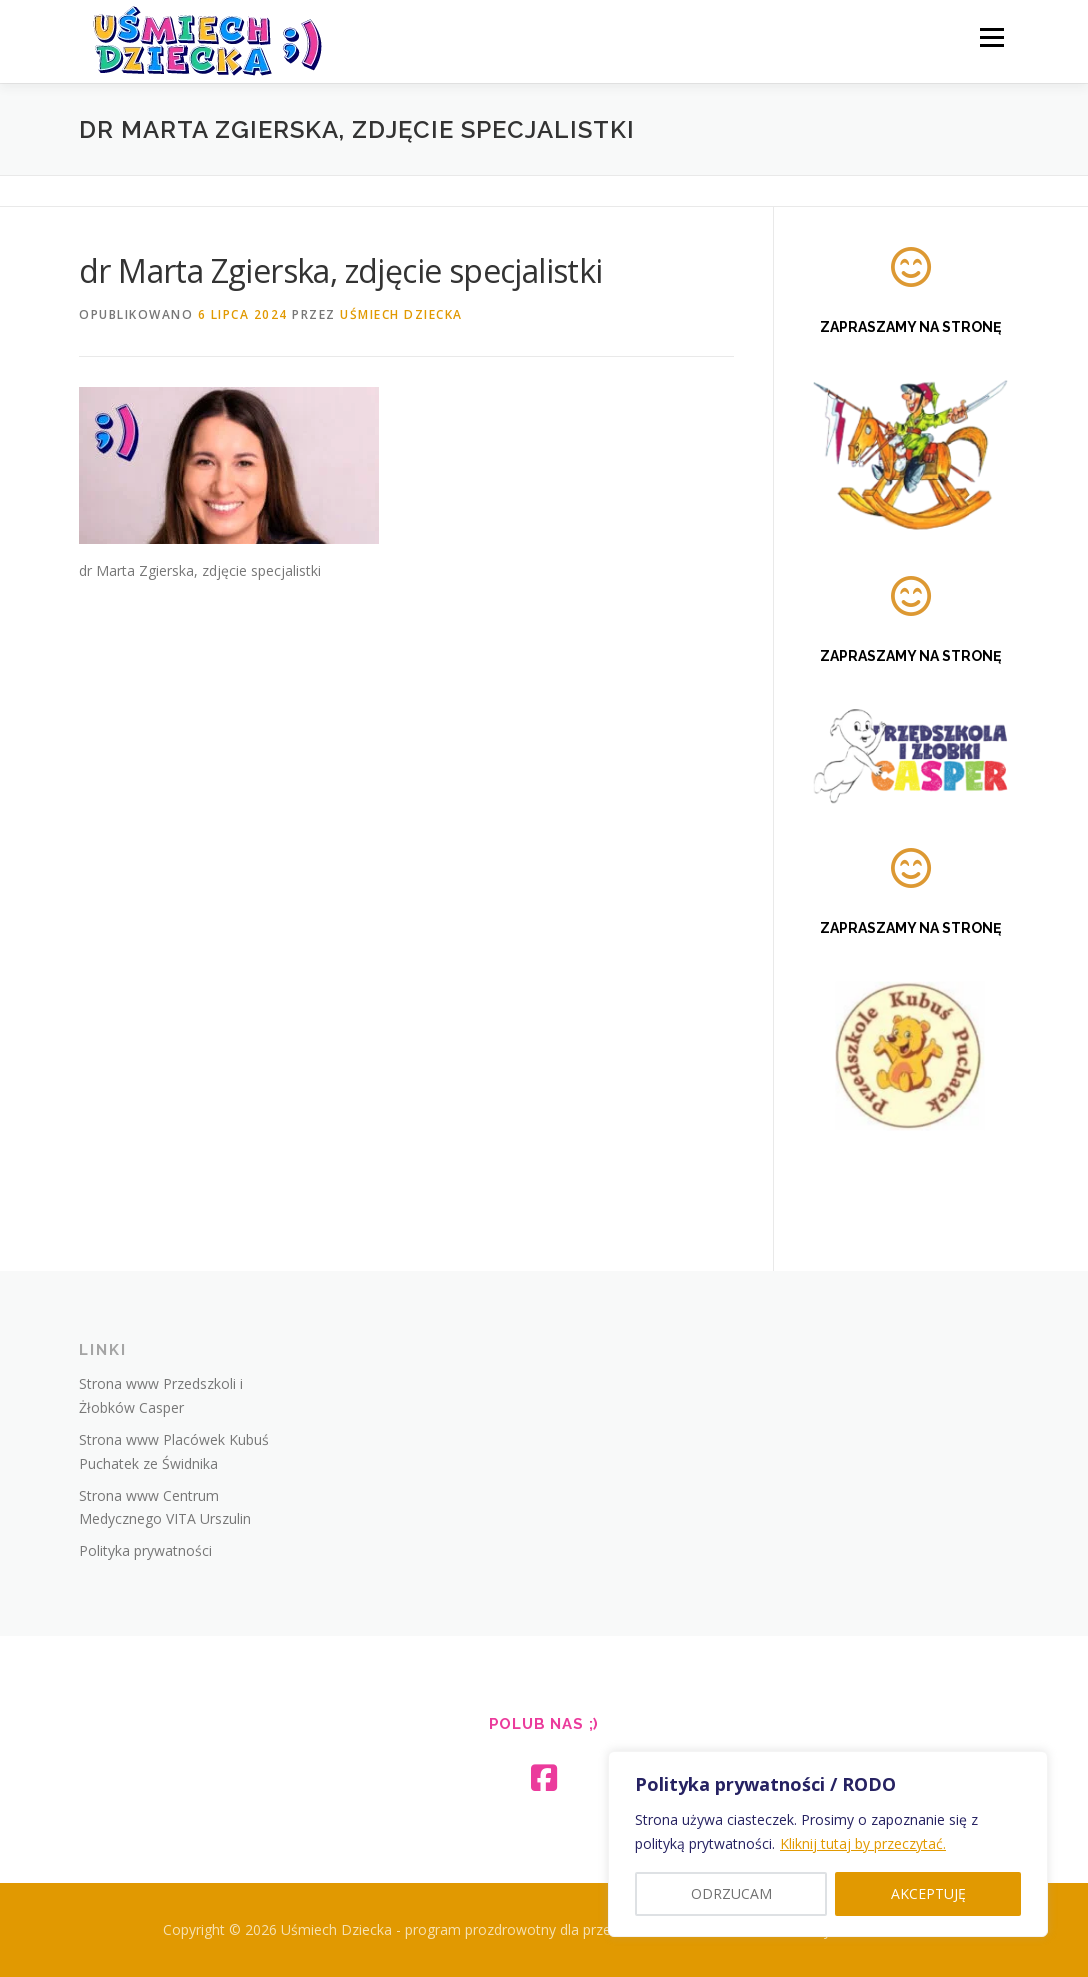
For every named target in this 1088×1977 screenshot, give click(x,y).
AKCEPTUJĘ (928, 1893)
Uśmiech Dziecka (401, 314)
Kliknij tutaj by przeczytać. (863, 1843)
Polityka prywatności (145, 1550)
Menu (991, 37)
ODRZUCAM (731, 1893)
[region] (828, 1844)
